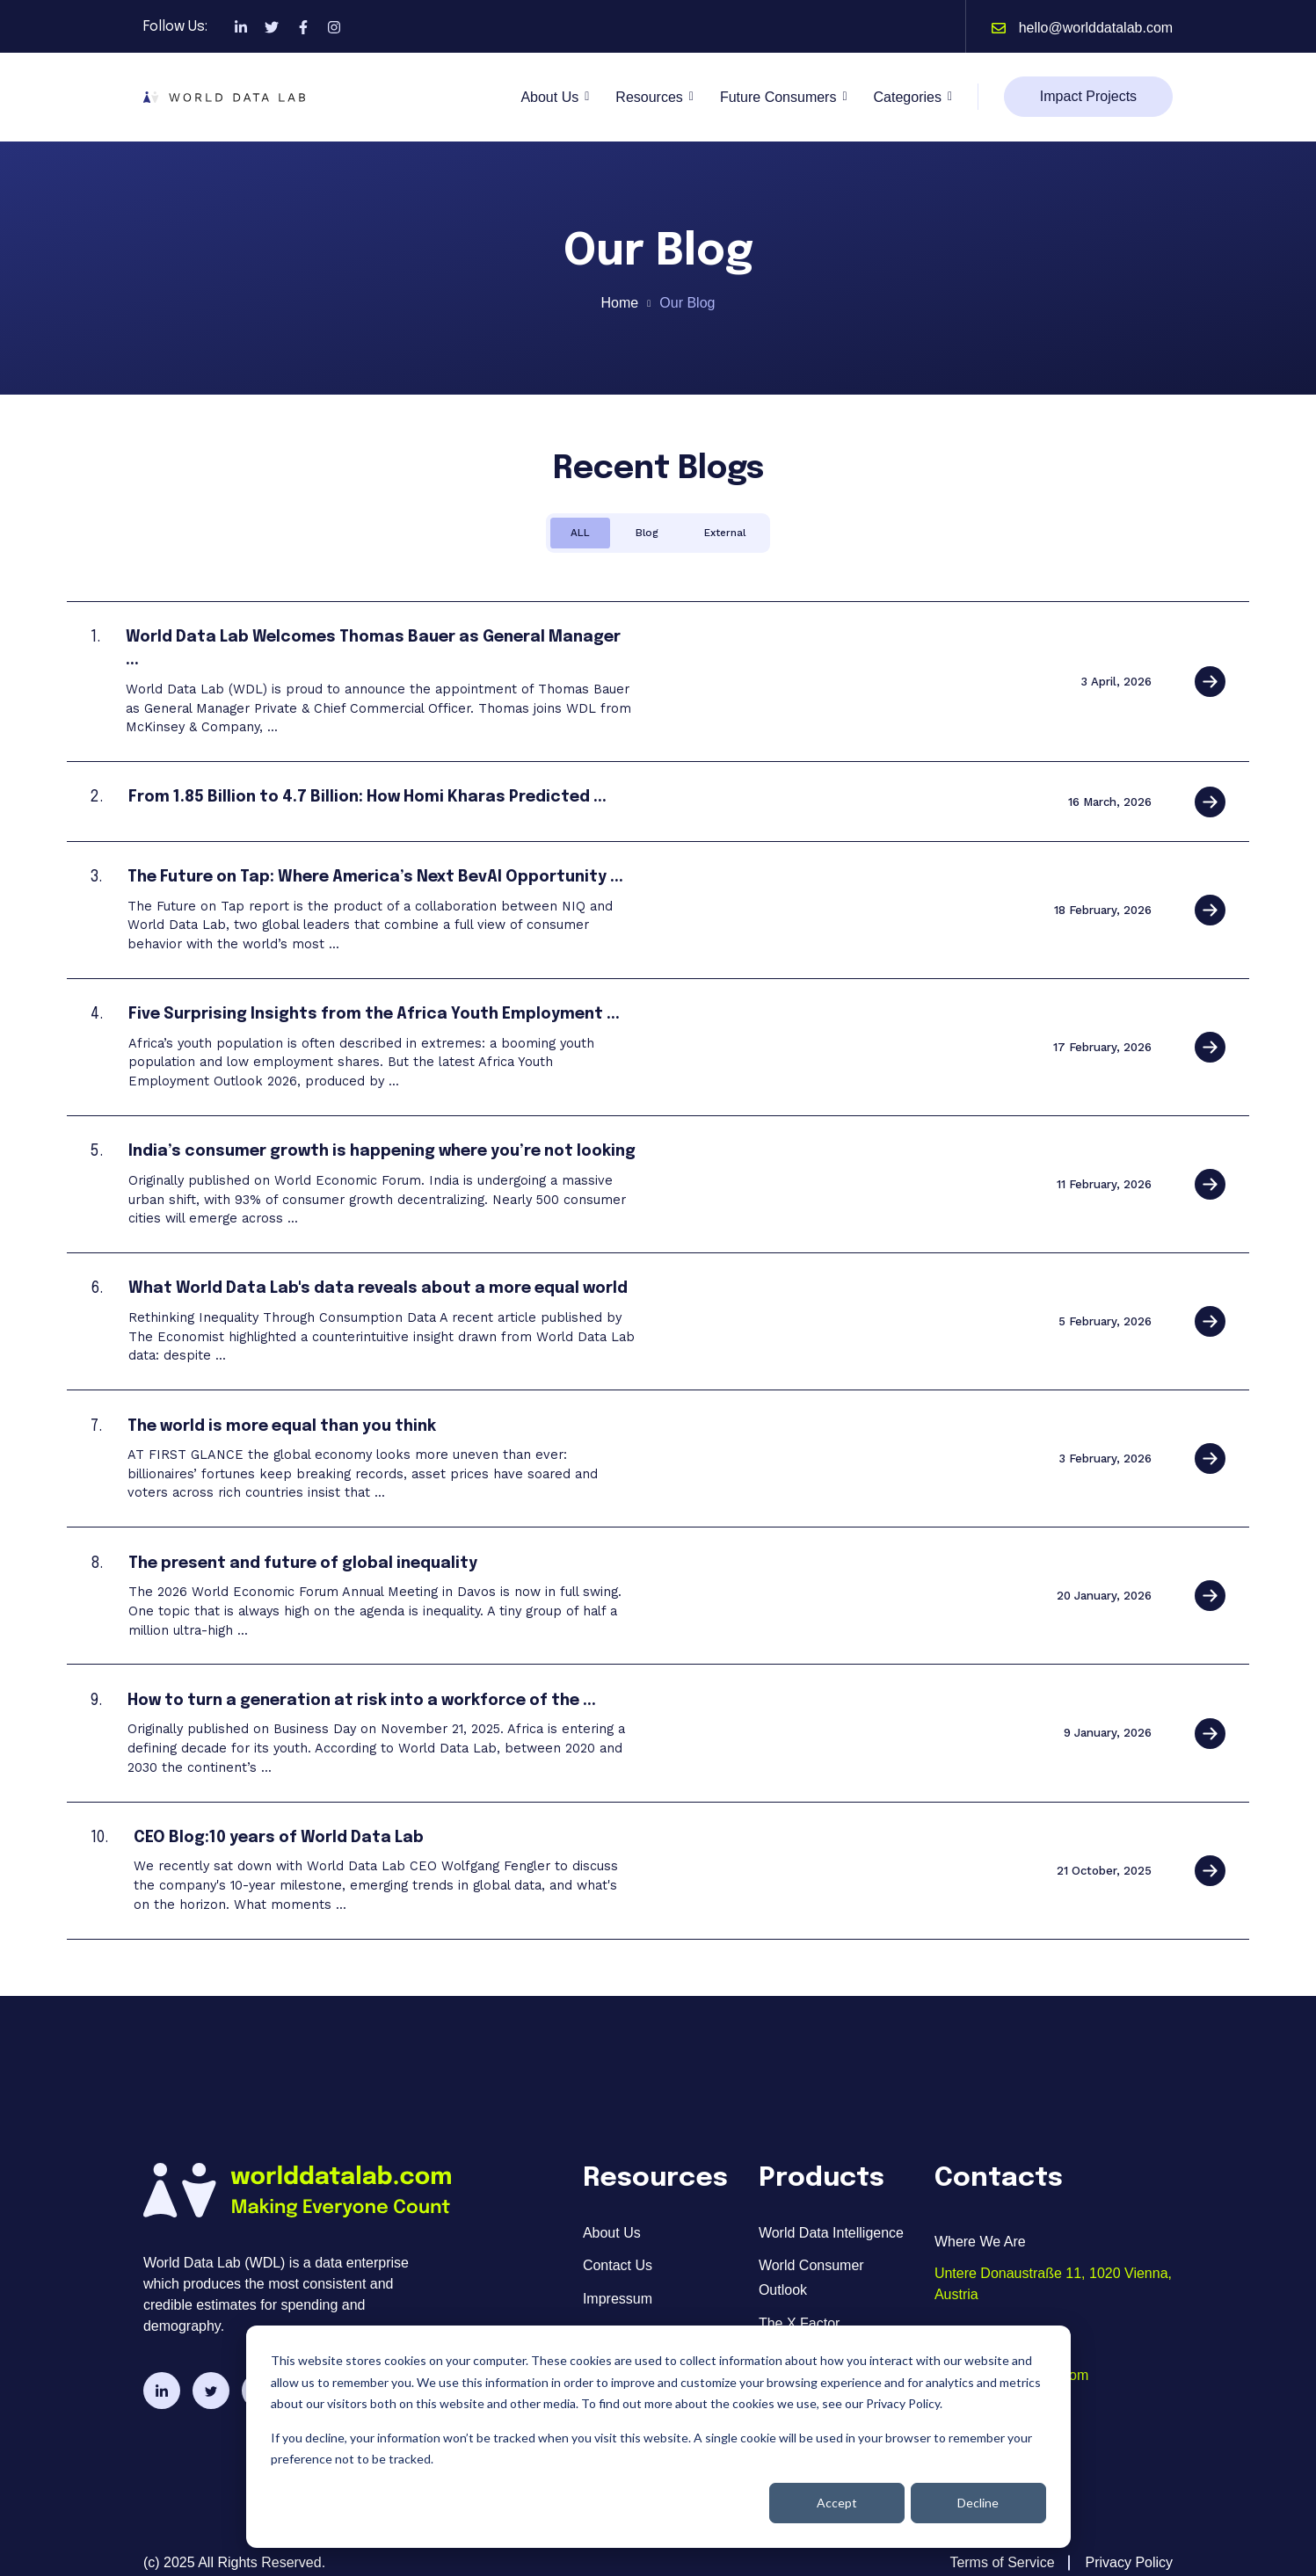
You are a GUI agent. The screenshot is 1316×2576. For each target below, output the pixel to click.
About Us (549, 97)
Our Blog (687, 303)
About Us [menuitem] (612, 2206)
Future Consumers (778, 97)
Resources (648, 97)
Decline (978, 2502)
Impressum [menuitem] (617, 2273)
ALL (580, 532)
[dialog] (658, 2437)
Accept (837, 2502)
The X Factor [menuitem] (799, 2296)
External (724, 532)
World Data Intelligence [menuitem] (831, 2206)
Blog (647, 532)
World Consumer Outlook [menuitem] (811, 2252)
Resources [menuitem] (616, 2305)
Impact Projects (1088, 96)
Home (620, 303)
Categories (908, 97)
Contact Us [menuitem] (617, 2239)
